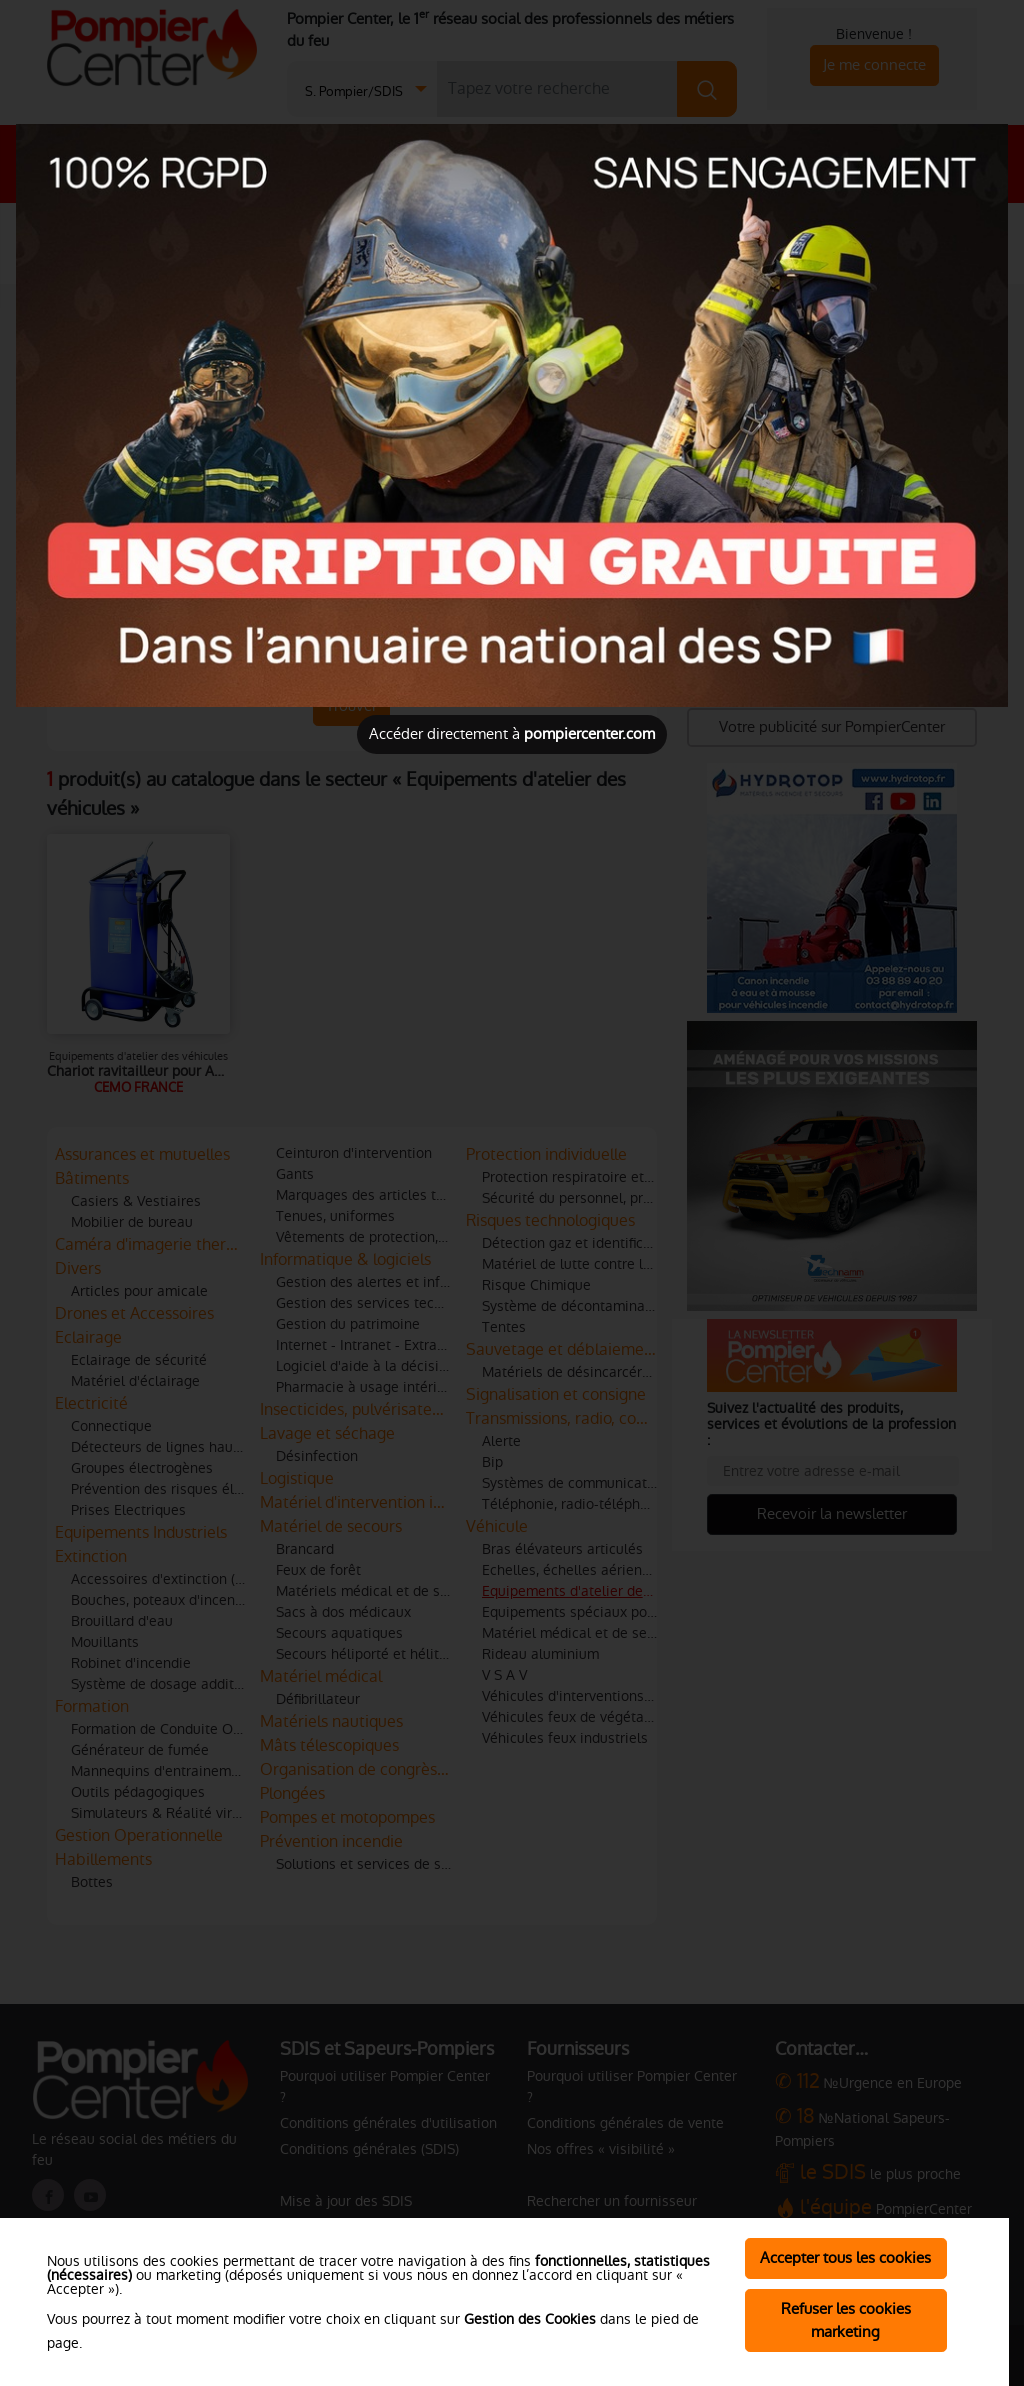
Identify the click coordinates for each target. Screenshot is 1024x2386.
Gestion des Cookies (530, 2319)
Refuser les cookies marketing (846, 2320)
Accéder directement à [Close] (512, 733)
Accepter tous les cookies (845, 2257)
